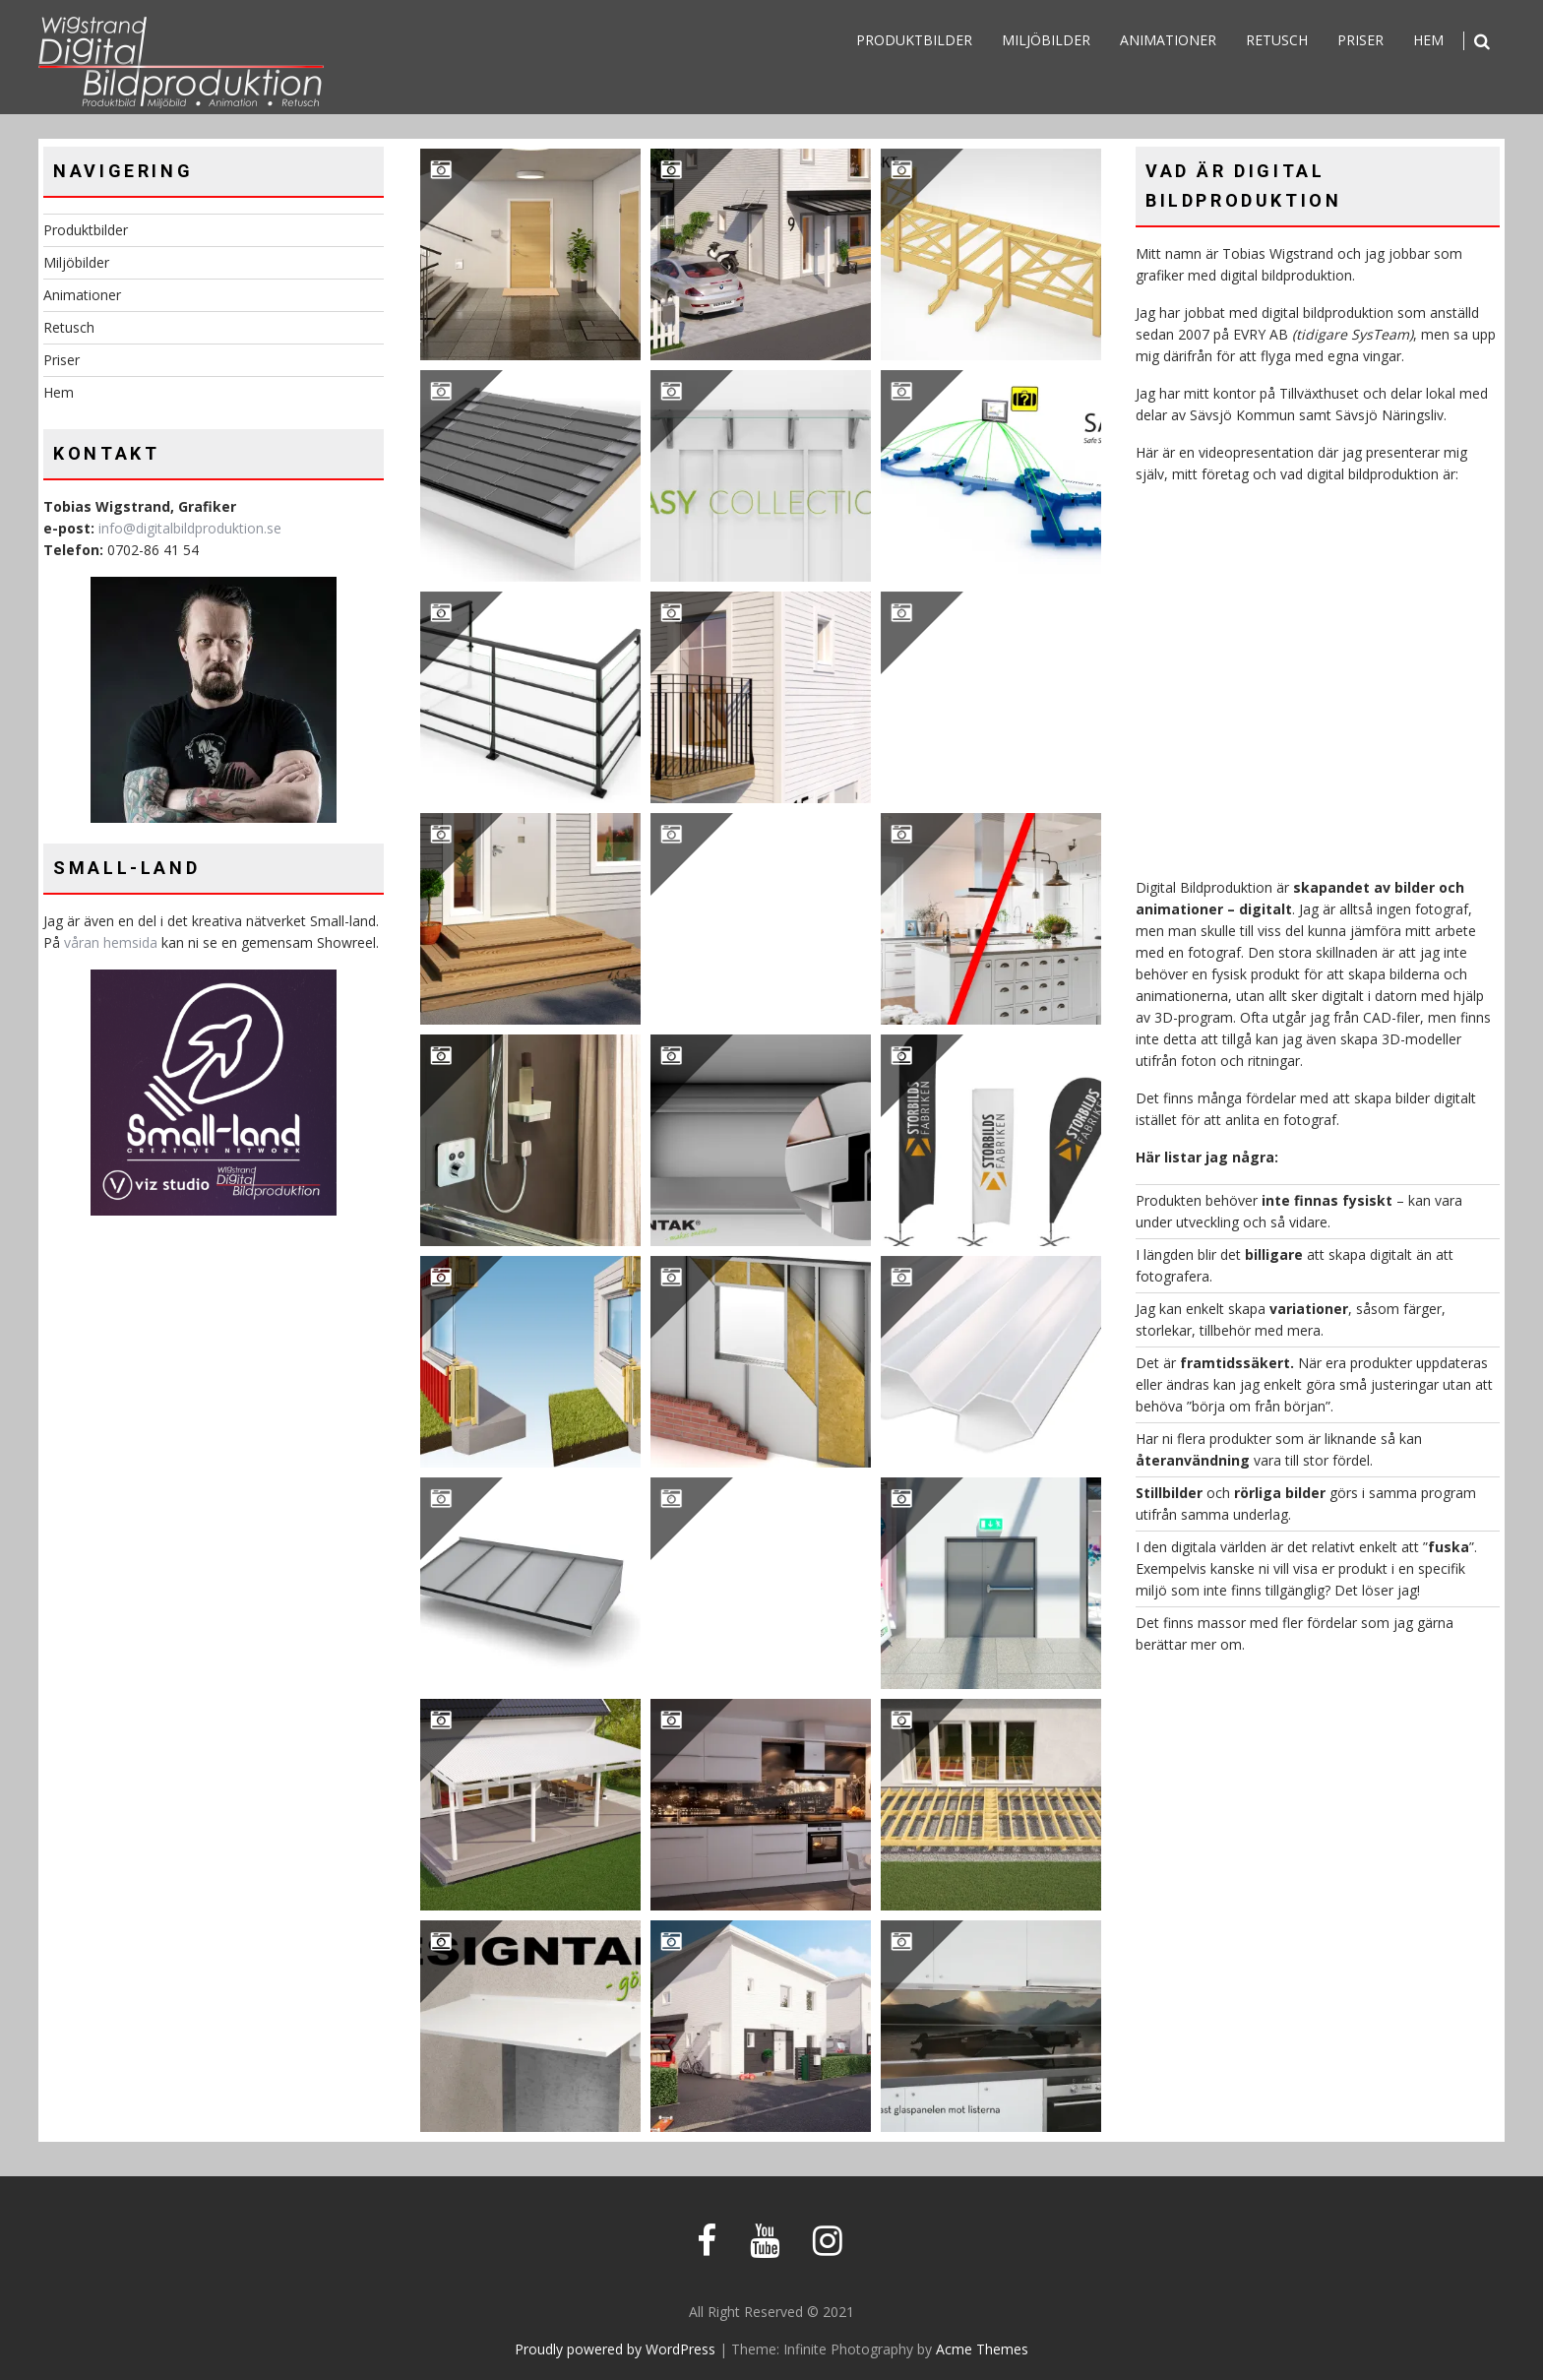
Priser (1360, 40)
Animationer (1168, 40)
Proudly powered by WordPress (615, 2349)
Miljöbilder (1046, 40)
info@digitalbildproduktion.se (189, 528)
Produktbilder (914, 40)
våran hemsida (110, 942)
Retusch (1277, 40)
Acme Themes (982, 2349)
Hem (1428, 40)
